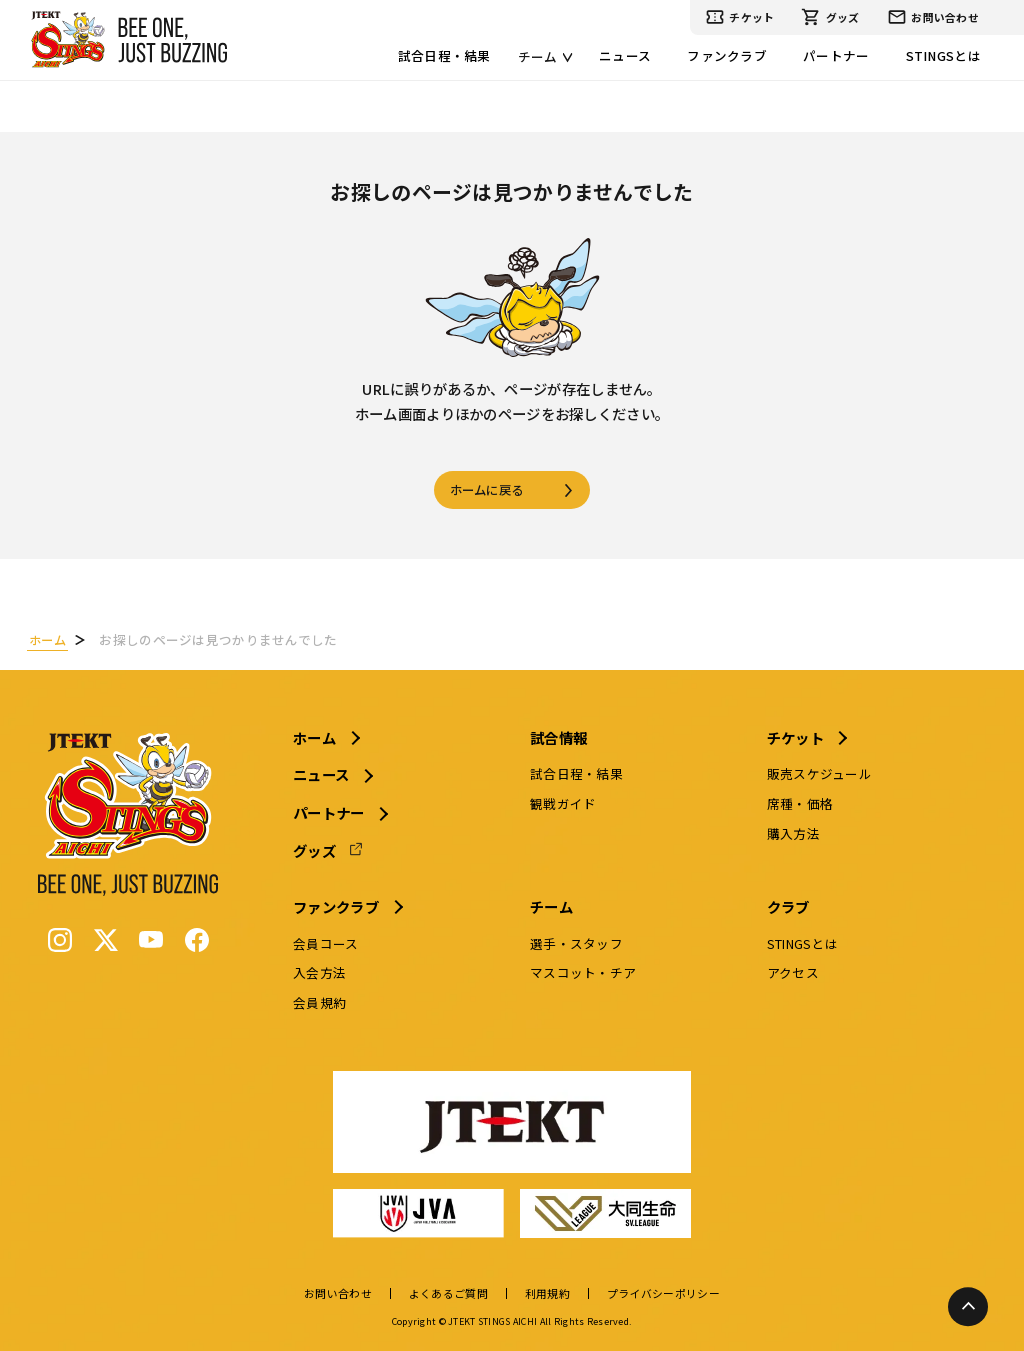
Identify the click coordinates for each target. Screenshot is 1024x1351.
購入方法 (791, 831)
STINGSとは (943, 55)
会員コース (329, 940)
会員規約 (323, 1000)
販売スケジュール (817, 771)
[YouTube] (155, 938)
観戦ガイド (564, 801)
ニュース (625, 55)
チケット (740, 17)
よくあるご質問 (448, 1291)
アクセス (791, 970)
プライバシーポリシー (663, 1291)
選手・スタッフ (577, 940)
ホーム (318, 734)
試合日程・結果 (444, 55)
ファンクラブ (727, 55)
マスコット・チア (584, 970)
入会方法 (323, 970)
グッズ (830, 17)
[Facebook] (201, 938)
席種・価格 (798, 801)
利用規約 (547, 1291)
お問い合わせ (933, 17)
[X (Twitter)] (110, 938)
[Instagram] (64, 938)
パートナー (836, 55)
